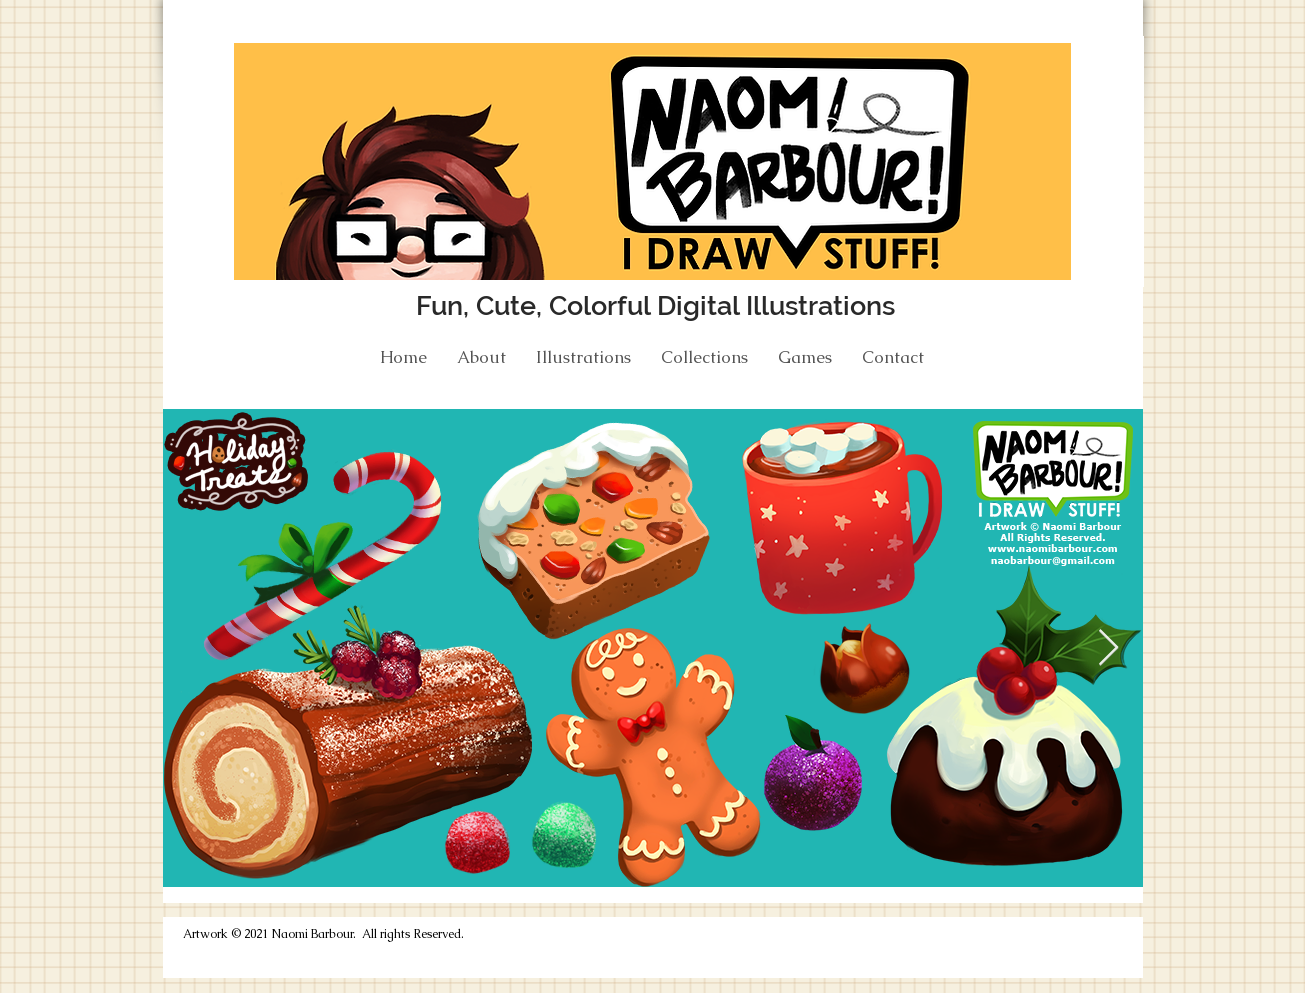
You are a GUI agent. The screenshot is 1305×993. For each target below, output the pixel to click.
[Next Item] (1108, 648)
